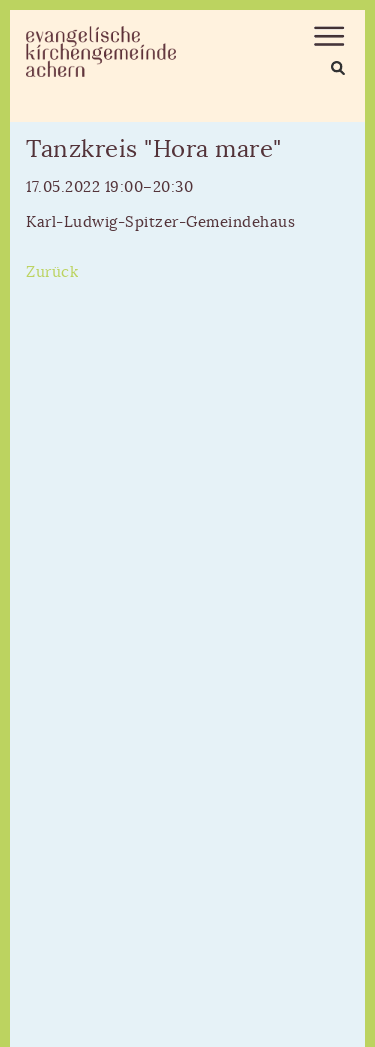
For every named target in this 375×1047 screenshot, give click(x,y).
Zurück (52, 272)
